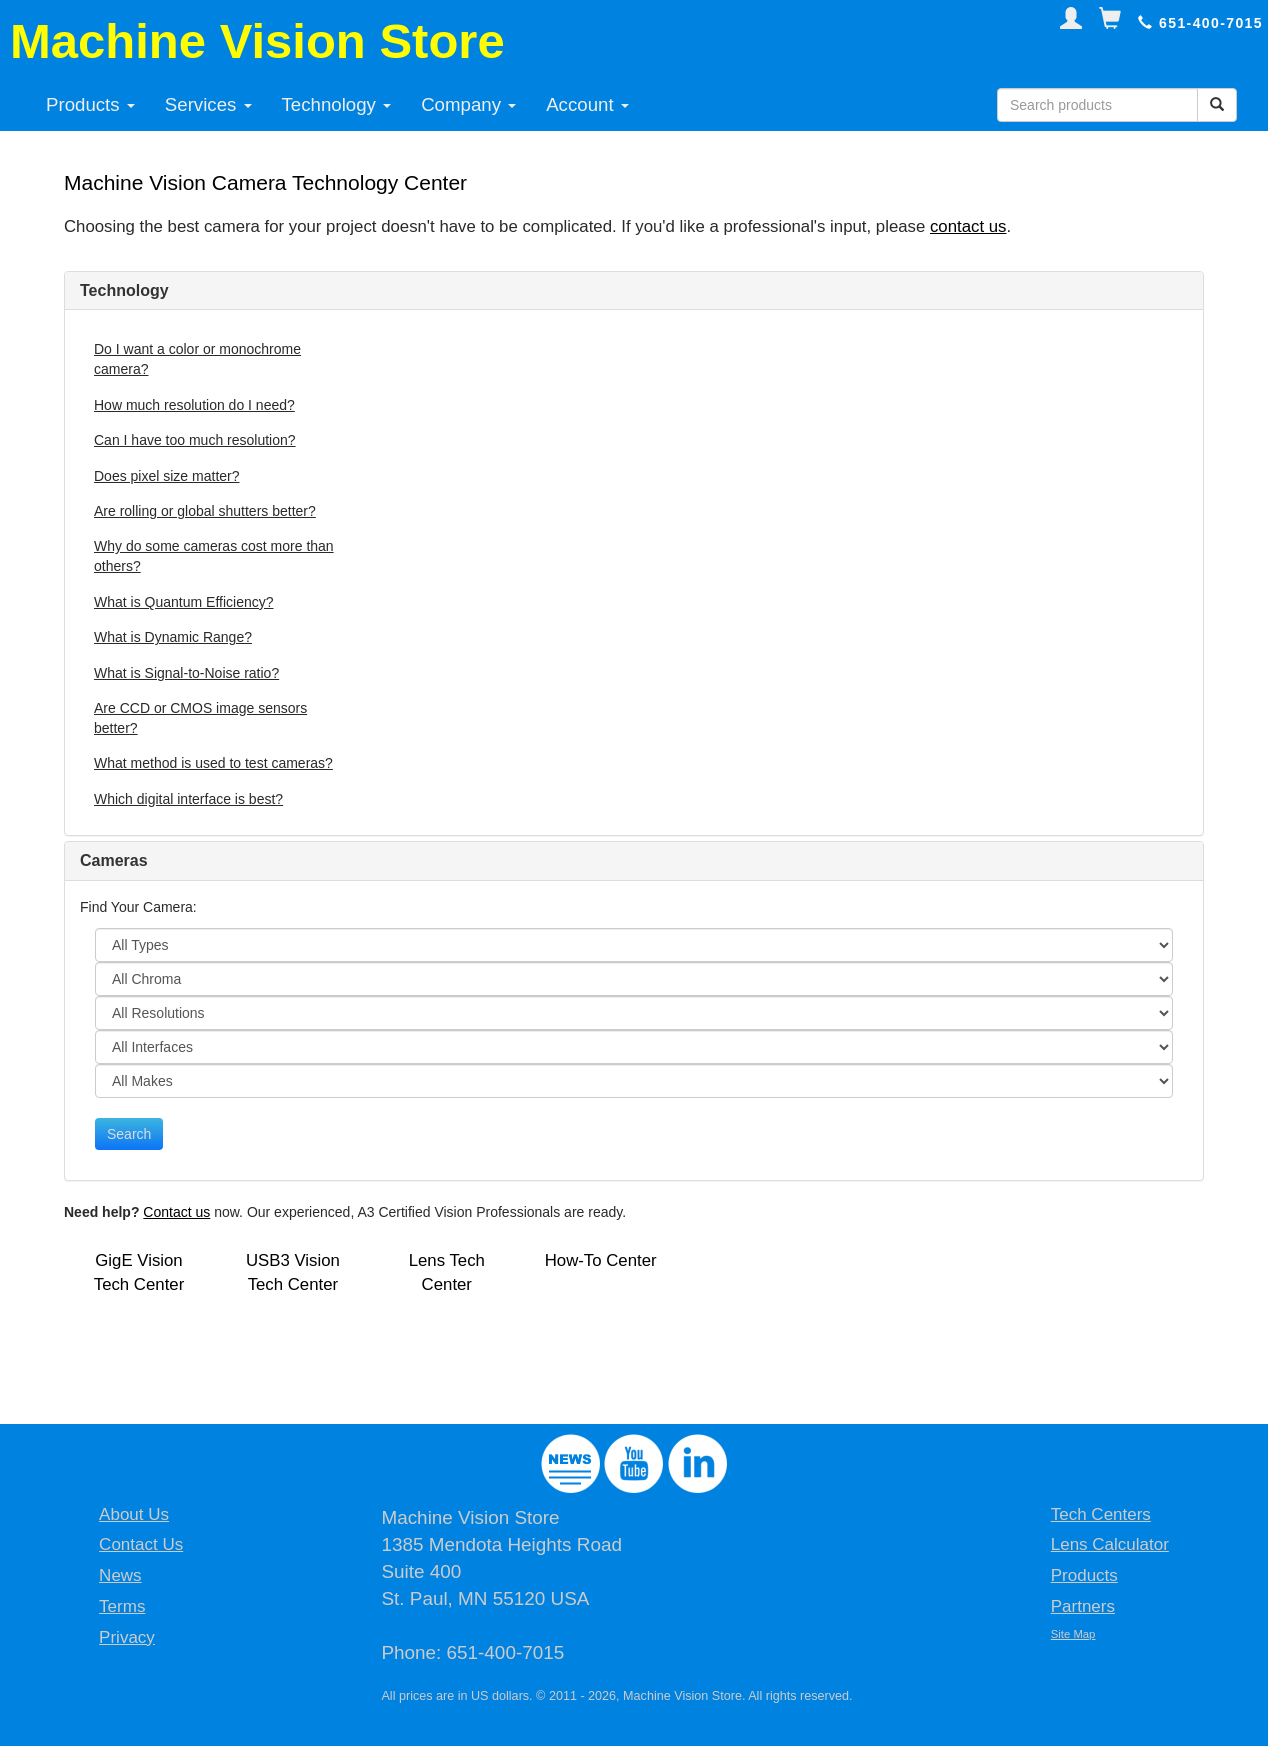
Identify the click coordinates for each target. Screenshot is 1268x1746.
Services (208, 104)
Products (90, 104)
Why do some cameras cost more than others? (214, 556)
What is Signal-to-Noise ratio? (186, 673)
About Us (134, 1514)
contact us (968, 226)
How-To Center (601, 1260)
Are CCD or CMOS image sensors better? (200, 718)
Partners (1083, 1606)
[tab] (634, 291)
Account (587, 104)
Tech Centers (1101, 1514)
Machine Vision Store (257, 41)
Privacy (127, 1637)
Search (129, 1134)
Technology (337, 104)
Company (468, 104)
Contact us (176, 1212)
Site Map (1073, 1634)
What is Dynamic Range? (173, 637)
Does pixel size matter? (167, 476)
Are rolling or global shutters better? (205, 511)
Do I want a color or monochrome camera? (197, 359)
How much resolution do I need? (194, 405)
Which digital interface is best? (188, 799)
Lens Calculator (1110, 1544)
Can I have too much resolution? (195, 440)
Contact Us (141, 1544)
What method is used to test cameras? (213, 763)
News (120, 1575)
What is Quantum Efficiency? (183, 602)
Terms (122, 1606)
